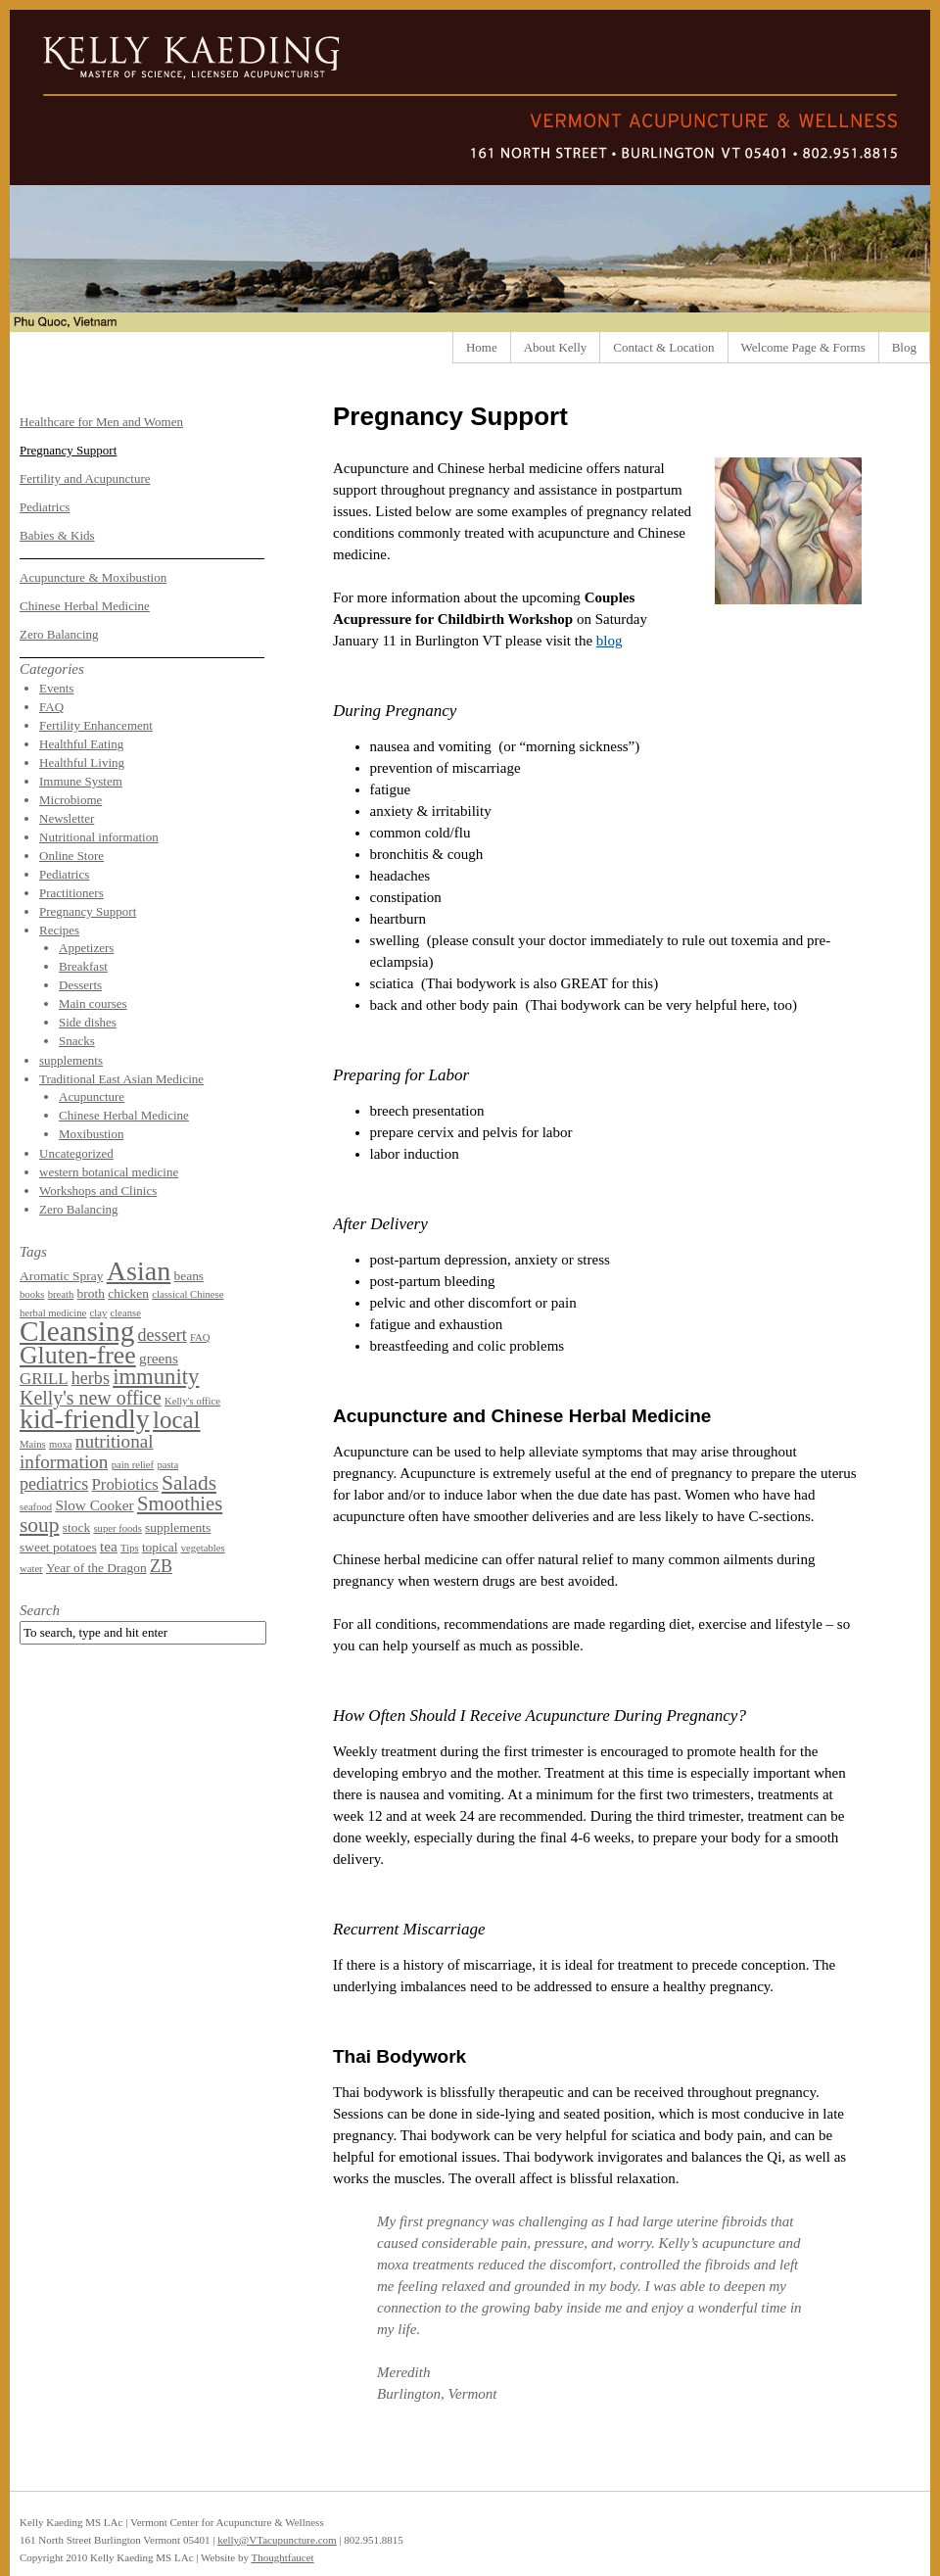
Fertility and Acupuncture (85, 478)
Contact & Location (663, 347)
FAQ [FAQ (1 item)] (200, 1337)
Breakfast (83, 966)
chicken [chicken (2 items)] (128, 1293)
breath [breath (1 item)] (61, 1294)
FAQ (51, 706)
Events (56, 688)
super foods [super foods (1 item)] (117, 1528)
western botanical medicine (108, 1172)
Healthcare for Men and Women (101, 421)
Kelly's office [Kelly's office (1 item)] (192, 1401)
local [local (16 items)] (177, 1420)
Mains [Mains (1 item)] (33, 1444)
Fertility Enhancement (96, 725)
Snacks (77, 1040)
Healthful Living (81, 762)
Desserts (80, 985)
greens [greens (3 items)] (158, 1358)
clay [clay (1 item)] (99, 1313)
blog (609, 640)
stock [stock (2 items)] (76, 1527)
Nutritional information (99, 837)
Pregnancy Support (68, 450)
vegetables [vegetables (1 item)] (203, 1548)
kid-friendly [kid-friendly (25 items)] (85, 1419)
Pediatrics (45, 507)
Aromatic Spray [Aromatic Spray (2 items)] (61, 1275)
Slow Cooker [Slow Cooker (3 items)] (94, 1505)
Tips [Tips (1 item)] (129, 1548)
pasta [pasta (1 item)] (167, 1464)
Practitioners (71, 892)
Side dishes (88, 1022)
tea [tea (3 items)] (109, 1546)
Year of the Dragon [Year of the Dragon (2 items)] (96, 1567)
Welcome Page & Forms (803, 347)
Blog (904, 347)
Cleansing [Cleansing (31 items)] (77, 1331)
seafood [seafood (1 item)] (36, 1507)
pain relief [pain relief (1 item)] (133, 1464)
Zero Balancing (59, 634)
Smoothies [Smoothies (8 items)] (179, 1503)
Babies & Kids (57, 535)
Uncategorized (76, 1153)
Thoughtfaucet (282, 2557)
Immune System (80, 781)
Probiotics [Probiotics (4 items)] (124, 1484)
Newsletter (66, 818)
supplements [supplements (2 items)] (178, 1527)
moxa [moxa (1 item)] (60, 1444)
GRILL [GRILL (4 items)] (44, 1378)
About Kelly (556, 347)
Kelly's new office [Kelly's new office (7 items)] (91, 1397)
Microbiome (70, 799)
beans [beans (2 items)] (188, 1275)
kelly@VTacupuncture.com (276, 2540)
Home (481, 347)
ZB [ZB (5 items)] (161, 1566)
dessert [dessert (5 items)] (162, 1335)
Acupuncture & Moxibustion (93, 577)
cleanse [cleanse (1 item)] (126, 1313)
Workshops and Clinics (98, 1190)
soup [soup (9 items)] (40, 1525)
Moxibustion (91, 1133)
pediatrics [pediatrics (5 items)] (54, 1484)
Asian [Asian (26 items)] (139, 1271)
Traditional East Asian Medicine (121, 1079)
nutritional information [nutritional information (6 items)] (87, 1451)
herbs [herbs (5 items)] (90, 1378)
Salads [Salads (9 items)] (189, 1483)
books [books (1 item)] (32, 1294)
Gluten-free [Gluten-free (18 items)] (78, 1355)
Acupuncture (91, 1096)
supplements (71, 1060)
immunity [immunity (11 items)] (156, 1376)
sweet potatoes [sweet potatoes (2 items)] (58, 1547)
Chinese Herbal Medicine (85, 605)
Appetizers (86, 947)
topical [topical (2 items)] (160, 1547)
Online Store (71, 855)
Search (40, 1610)
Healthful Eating (81, 744)
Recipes (59, 930)
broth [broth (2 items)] (91, 1293)
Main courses (93, 1003)
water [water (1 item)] (31, 1568)
